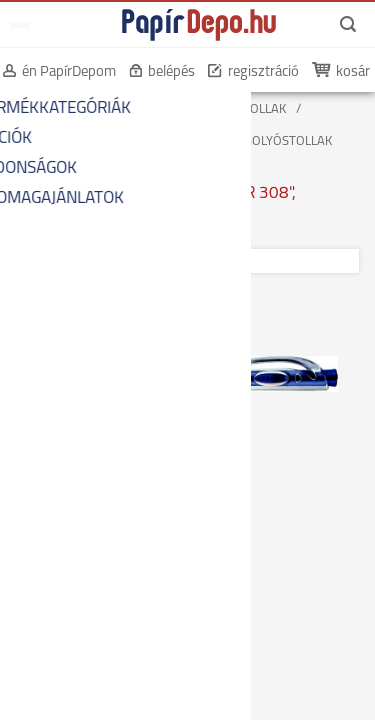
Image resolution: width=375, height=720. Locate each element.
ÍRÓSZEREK (143, 109)
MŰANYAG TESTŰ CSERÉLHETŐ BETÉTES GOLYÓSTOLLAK (173, 141)
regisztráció (263, 72)
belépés (171, 72)
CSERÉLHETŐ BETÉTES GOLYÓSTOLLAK (123, 125)
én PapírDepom (69, 72)
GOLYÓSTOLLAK (242, 109)
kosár (353, 72)
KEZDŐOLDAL (51, 109)
